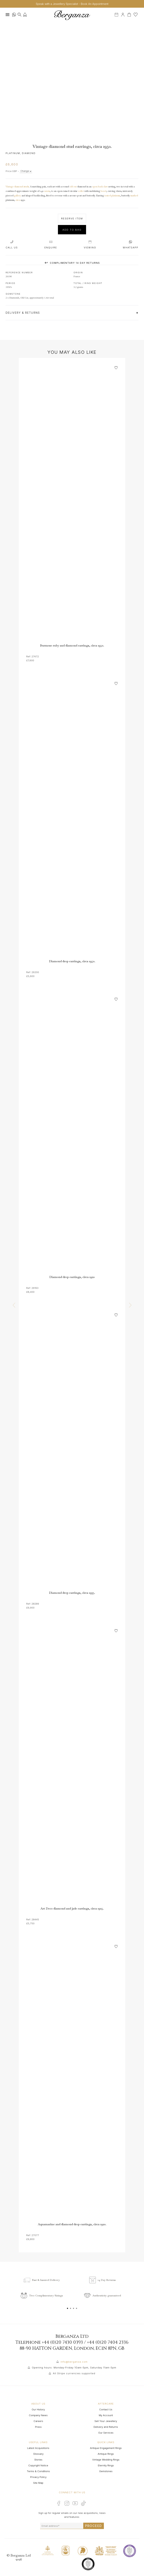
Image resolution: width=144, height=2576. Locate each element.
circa (18, 200)
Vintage (10, 186)
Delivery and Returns (106, 2426)
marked (134, 195)
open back (97, 186)
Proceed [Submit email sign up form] (93, 2526)
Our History (38, 2409)
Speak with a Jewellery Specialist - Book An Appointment (72, 4)
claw (105, 186)
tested (107, 195)
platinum (115, 195)
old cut (73, 186)
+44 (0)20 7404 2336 (107, 2342)
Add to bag (72, 229)
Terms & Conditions (38, 2471)
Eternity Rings (106, 2465)
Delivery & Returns (72, 312)
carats (47, 191)
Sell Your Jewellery (105, 2421)
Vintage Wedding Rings (105, 2459)
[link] (72, 504)
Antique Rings (106, 2453)
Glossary (38, 2453)
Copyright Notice (38, 2465)
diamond (18, 186)
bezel (103, 191)
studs (26, 186)
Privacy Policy (38, 2476)
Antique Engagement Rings (106, 2447)
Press (38, 2426)
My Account (106, 2415)
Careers (38, 2421)
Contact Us (105, 2409)
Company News (38, 2415)
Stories (38, 2459)
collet (81, 191)
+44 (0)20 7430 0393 (62, 2342)
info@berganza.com (74, 2361)
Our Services (105, 2432)
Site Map (38, 2482)
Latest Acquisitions (38, 2447)
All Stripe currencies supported (74, 2373)
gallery (17, 195)
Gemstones (105, 2471)
